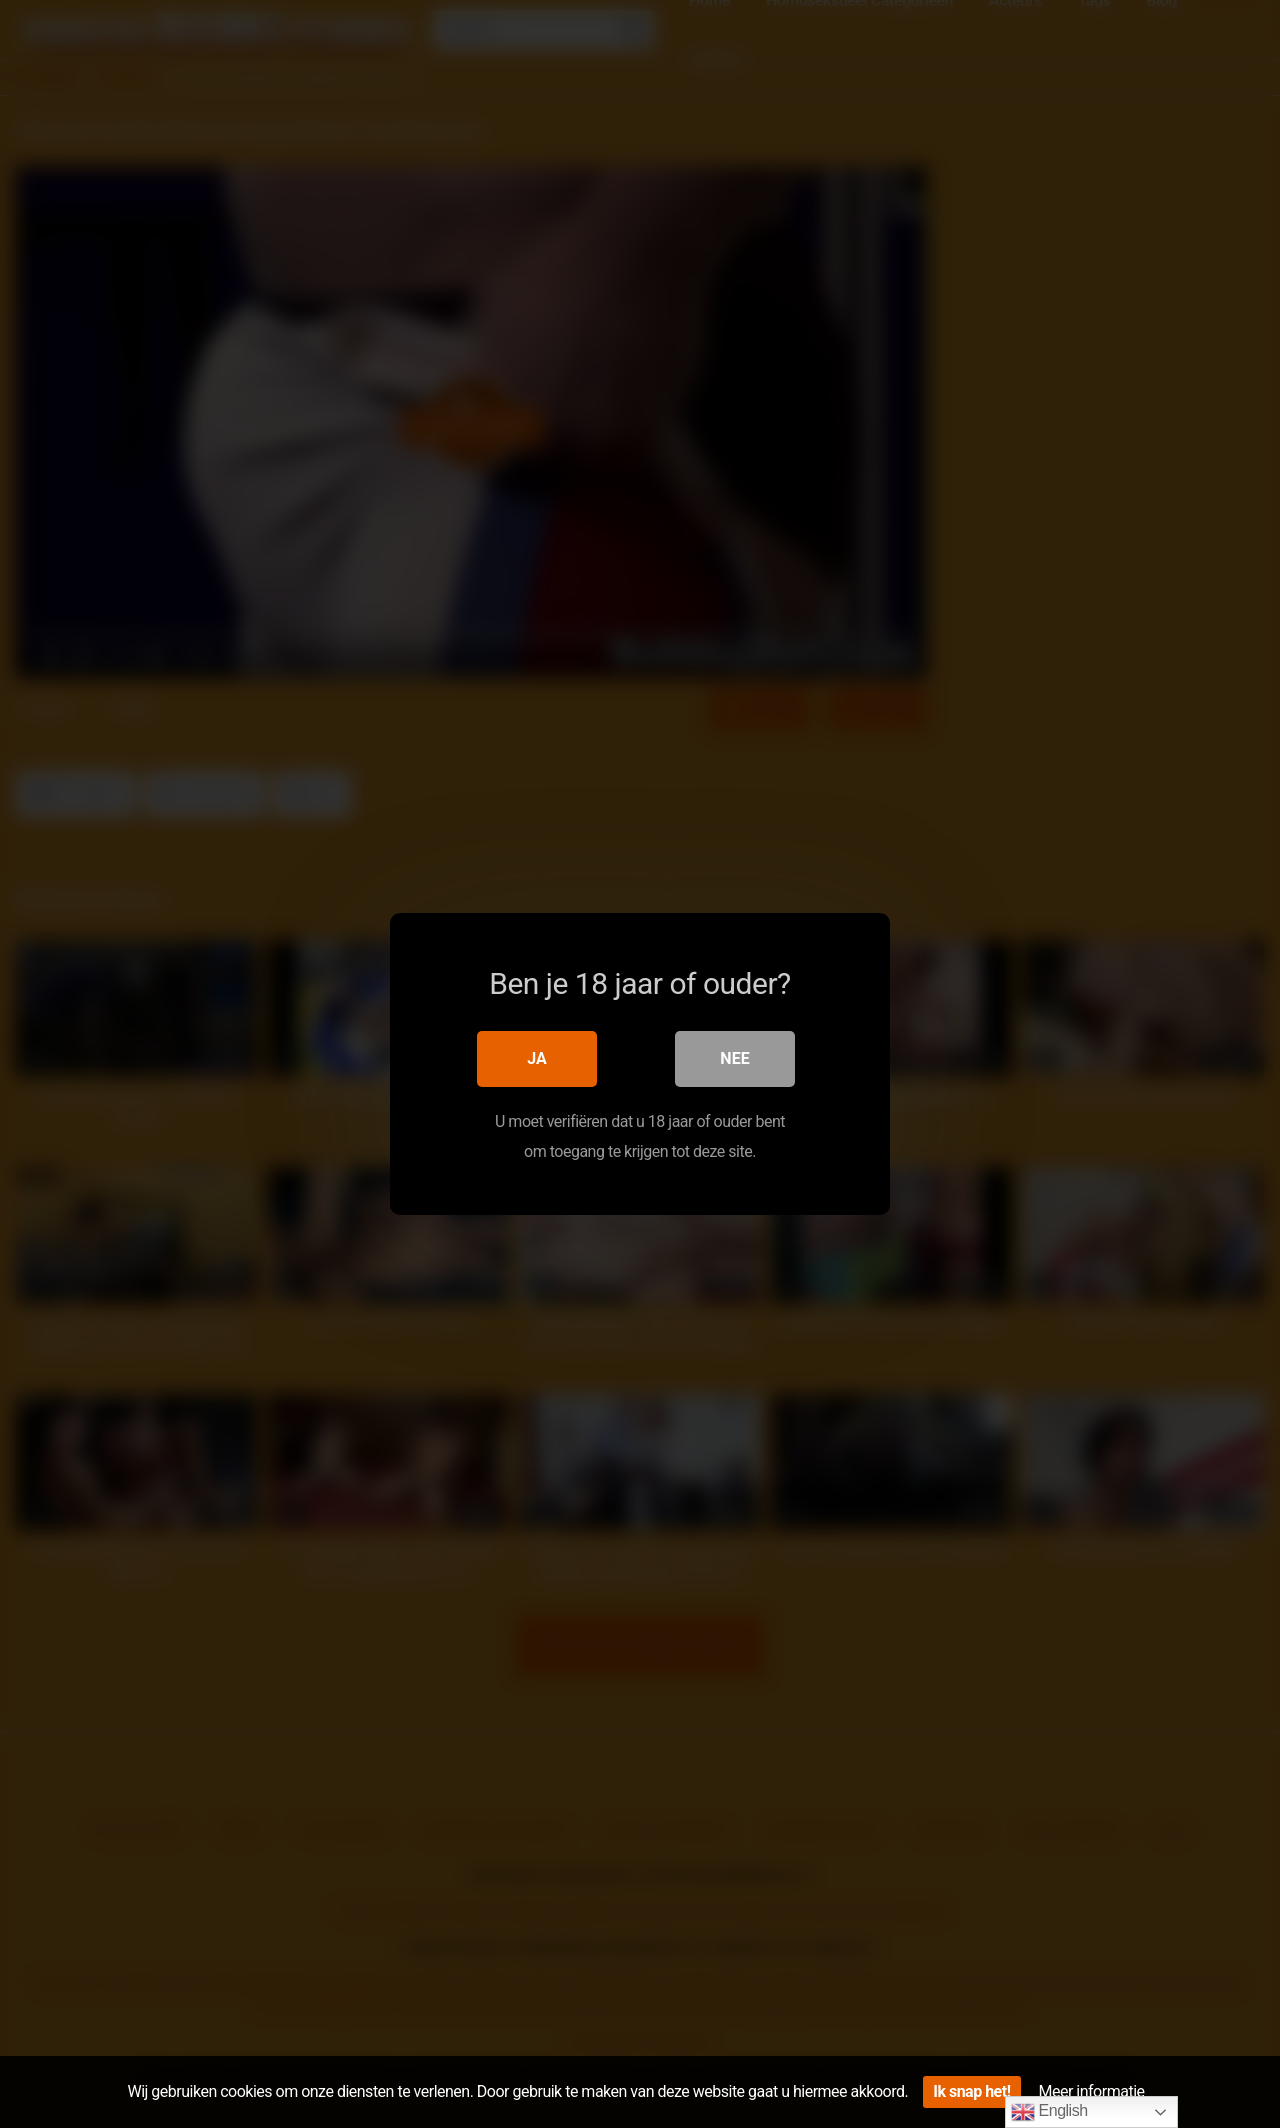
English (1049, 2112)
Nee (734, 1058)
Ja (537, 1058)
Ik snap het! (971, 2091)
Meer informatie (1092, 2091)
